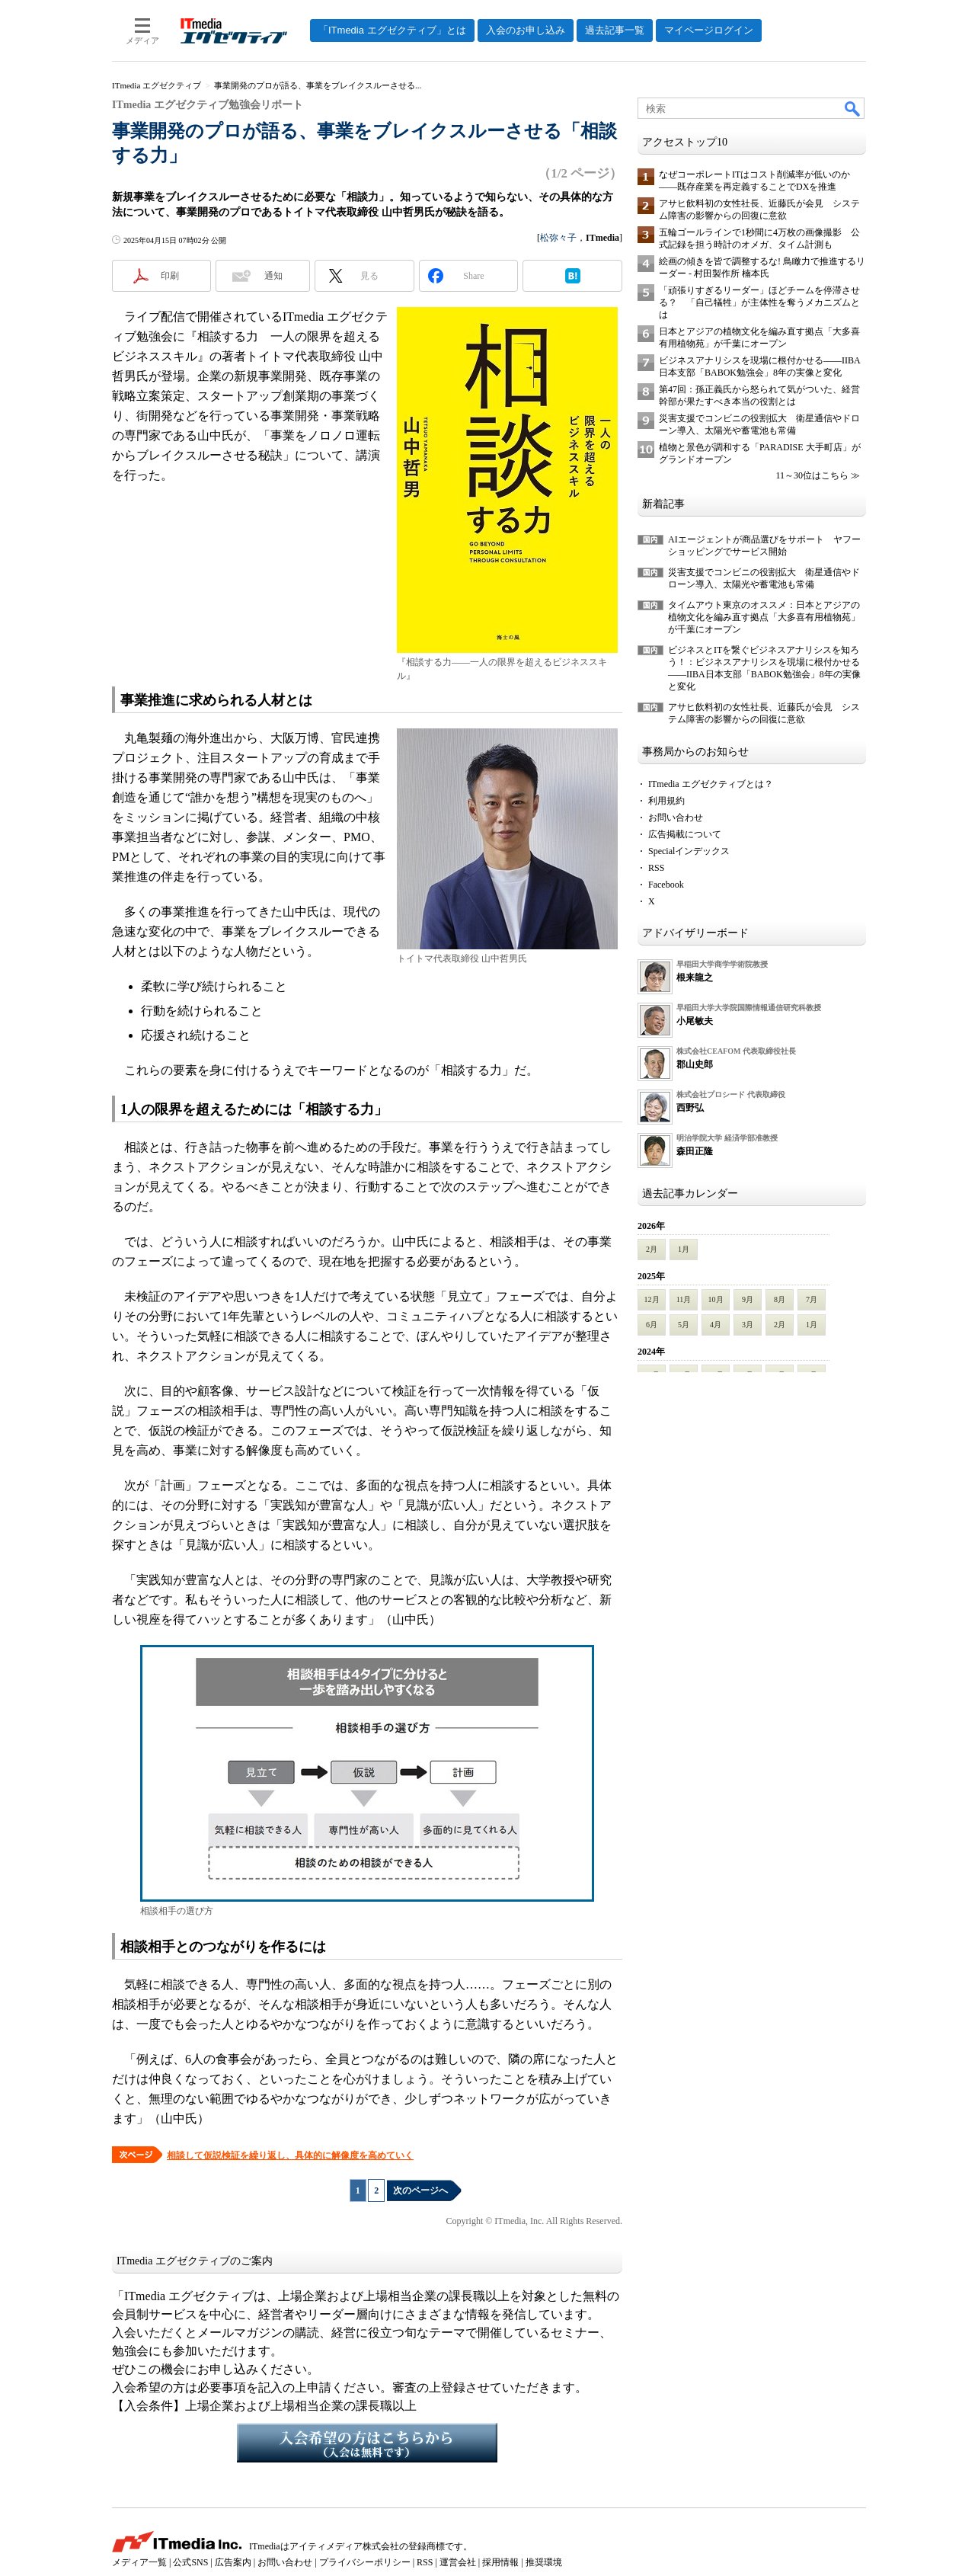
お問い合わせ (675, 817)
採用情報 (500, 2562)
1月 (683, 1249)
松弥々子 (558, 237)
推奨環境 (544, 2562)
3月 (747, 1324)
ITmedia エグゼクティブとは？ (710, 784)
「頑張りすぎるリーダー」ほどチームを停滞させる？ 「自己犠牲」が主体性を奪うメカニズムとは (759, 302)
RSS (656, 867)
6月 (651, 1324)
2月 (651, 1249)
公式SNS (190, 2562)
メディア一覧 (139, 2562)
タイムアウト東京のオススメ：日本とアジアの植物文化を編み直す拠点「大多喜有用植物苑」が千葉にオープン (764, 617)
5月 (683, 1324)
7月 (811, 1299)
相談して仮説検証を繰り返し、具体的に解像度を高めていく (290, 2155)
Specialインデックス (689, 851)
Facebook (666, 884)
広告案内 (233, 2562)
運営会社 (457, 2562)
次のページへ (420, 2190)
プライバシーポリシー (365, 2562)
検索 (853, 108)
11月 (684, 1299)
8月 (779, 1299)
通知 (273, 275)
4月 (715, 1324)
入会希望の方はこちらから (367, 2442)
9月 (747, 1299)
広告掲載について (684, 834)
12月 (652, 1299)
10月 (716, 1299)
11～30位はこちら (812, 475)
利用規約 (666, 800)
